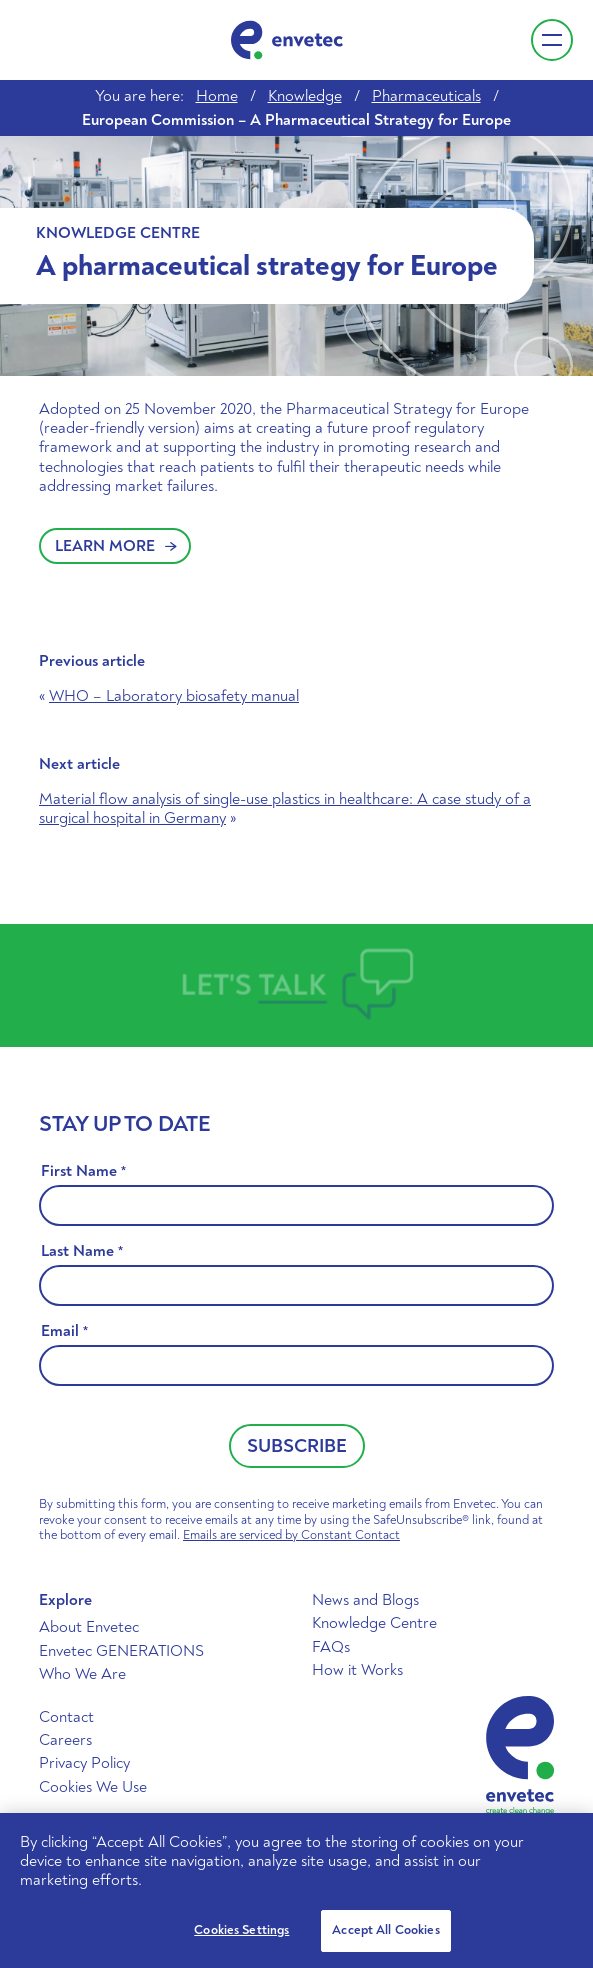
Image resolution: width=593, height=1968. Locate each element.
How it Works (357, 1670)
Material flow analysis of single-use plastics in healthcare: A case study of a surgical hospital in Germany (285, 808)
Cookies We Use (93, 1787)
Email (64, 1331)
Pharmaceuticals (426, 96)
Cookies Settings (241, 1930)
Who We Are (82, 1674)
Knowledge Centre (374, 1623)
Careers (65, 1740)
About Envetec (89, 1627)
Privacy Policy (84, 1763)
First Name (83, 1171)
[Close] (561, 1845)
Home (217, 96)
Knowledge (305, 96)
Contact (66, 1717)
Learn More (116, 546)
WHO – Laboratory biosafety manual (174, 696)
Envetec (287, 40)
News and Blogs (365, 1600)
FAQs (331, 1647)
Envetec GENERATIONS (121, 1651)
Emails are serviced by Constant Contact (291, 1535)
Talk (291, 985)
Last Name (82, 1251)
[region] (296, 1890)
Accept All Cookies (385, 1930)
